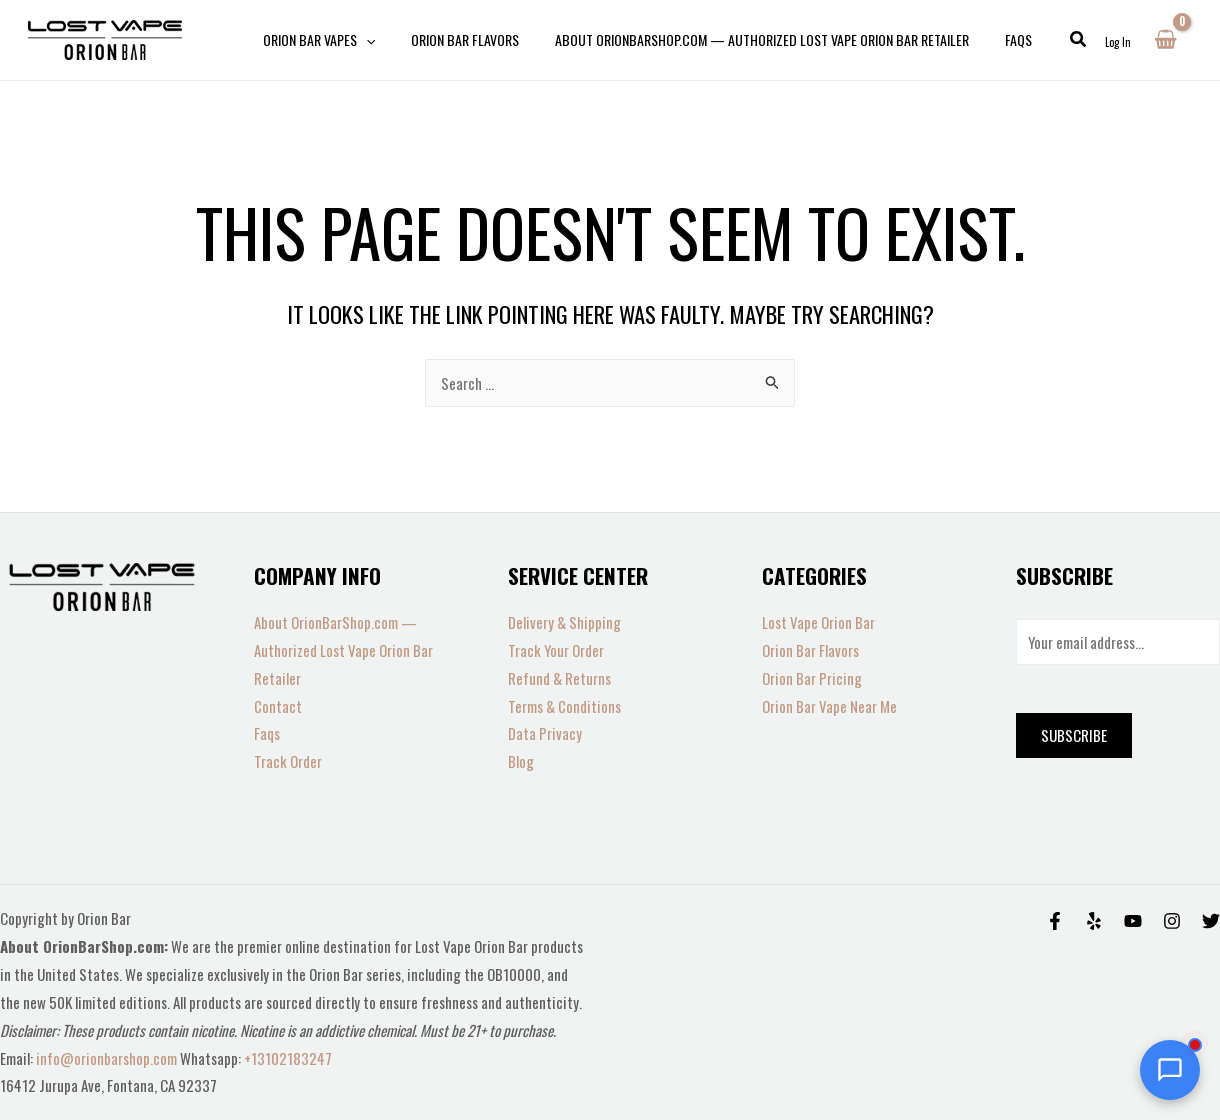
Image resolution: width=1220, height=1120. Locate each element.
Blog (521, 761)
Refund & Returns (559, 678)
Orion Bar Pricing (812, 678)
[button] (1047, 40)
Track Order (288, 761)
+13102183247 (288, 1058)
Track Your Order (556, 650)
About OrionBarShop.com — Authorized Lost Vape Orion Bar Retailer (343, 650)
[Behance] (1133, 921)
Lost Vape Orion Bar (818, 622)
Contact (278, 706)
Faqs (267, 733)
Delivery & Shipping (564, 622)
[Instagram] (1172, 921)
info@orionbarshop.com (108, 1058)
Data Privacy (545, 733)
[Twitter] (1211, 921)
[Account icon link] (1118, 40)
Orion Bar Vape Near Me (829, 706)
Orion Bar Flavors (810, 650)
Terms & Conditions (564, 706)
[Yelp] (1094, 921)
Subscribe (1074, 735)
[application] (362, 40)
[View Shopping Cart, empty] (1165, 40)
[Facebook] (1055, 921)
